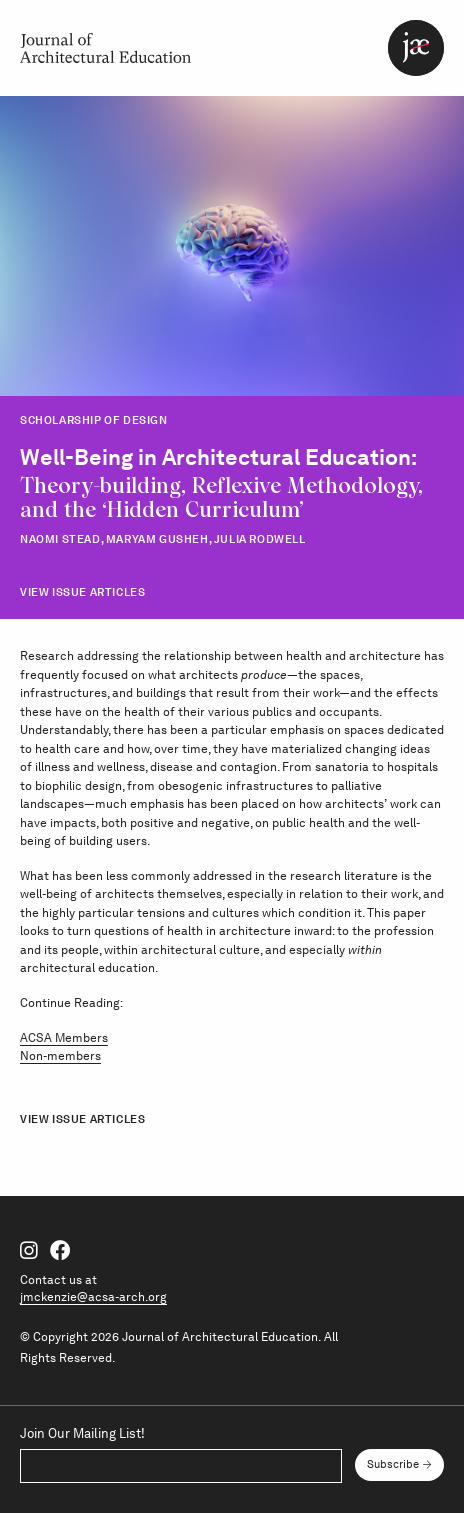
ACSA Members (64, 1037)
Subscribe (393, 1464)
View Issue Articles (82, 592)
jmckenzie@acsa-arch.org (93, 1296)
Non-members (60, 1055)
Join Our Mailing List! (82, 1434)
